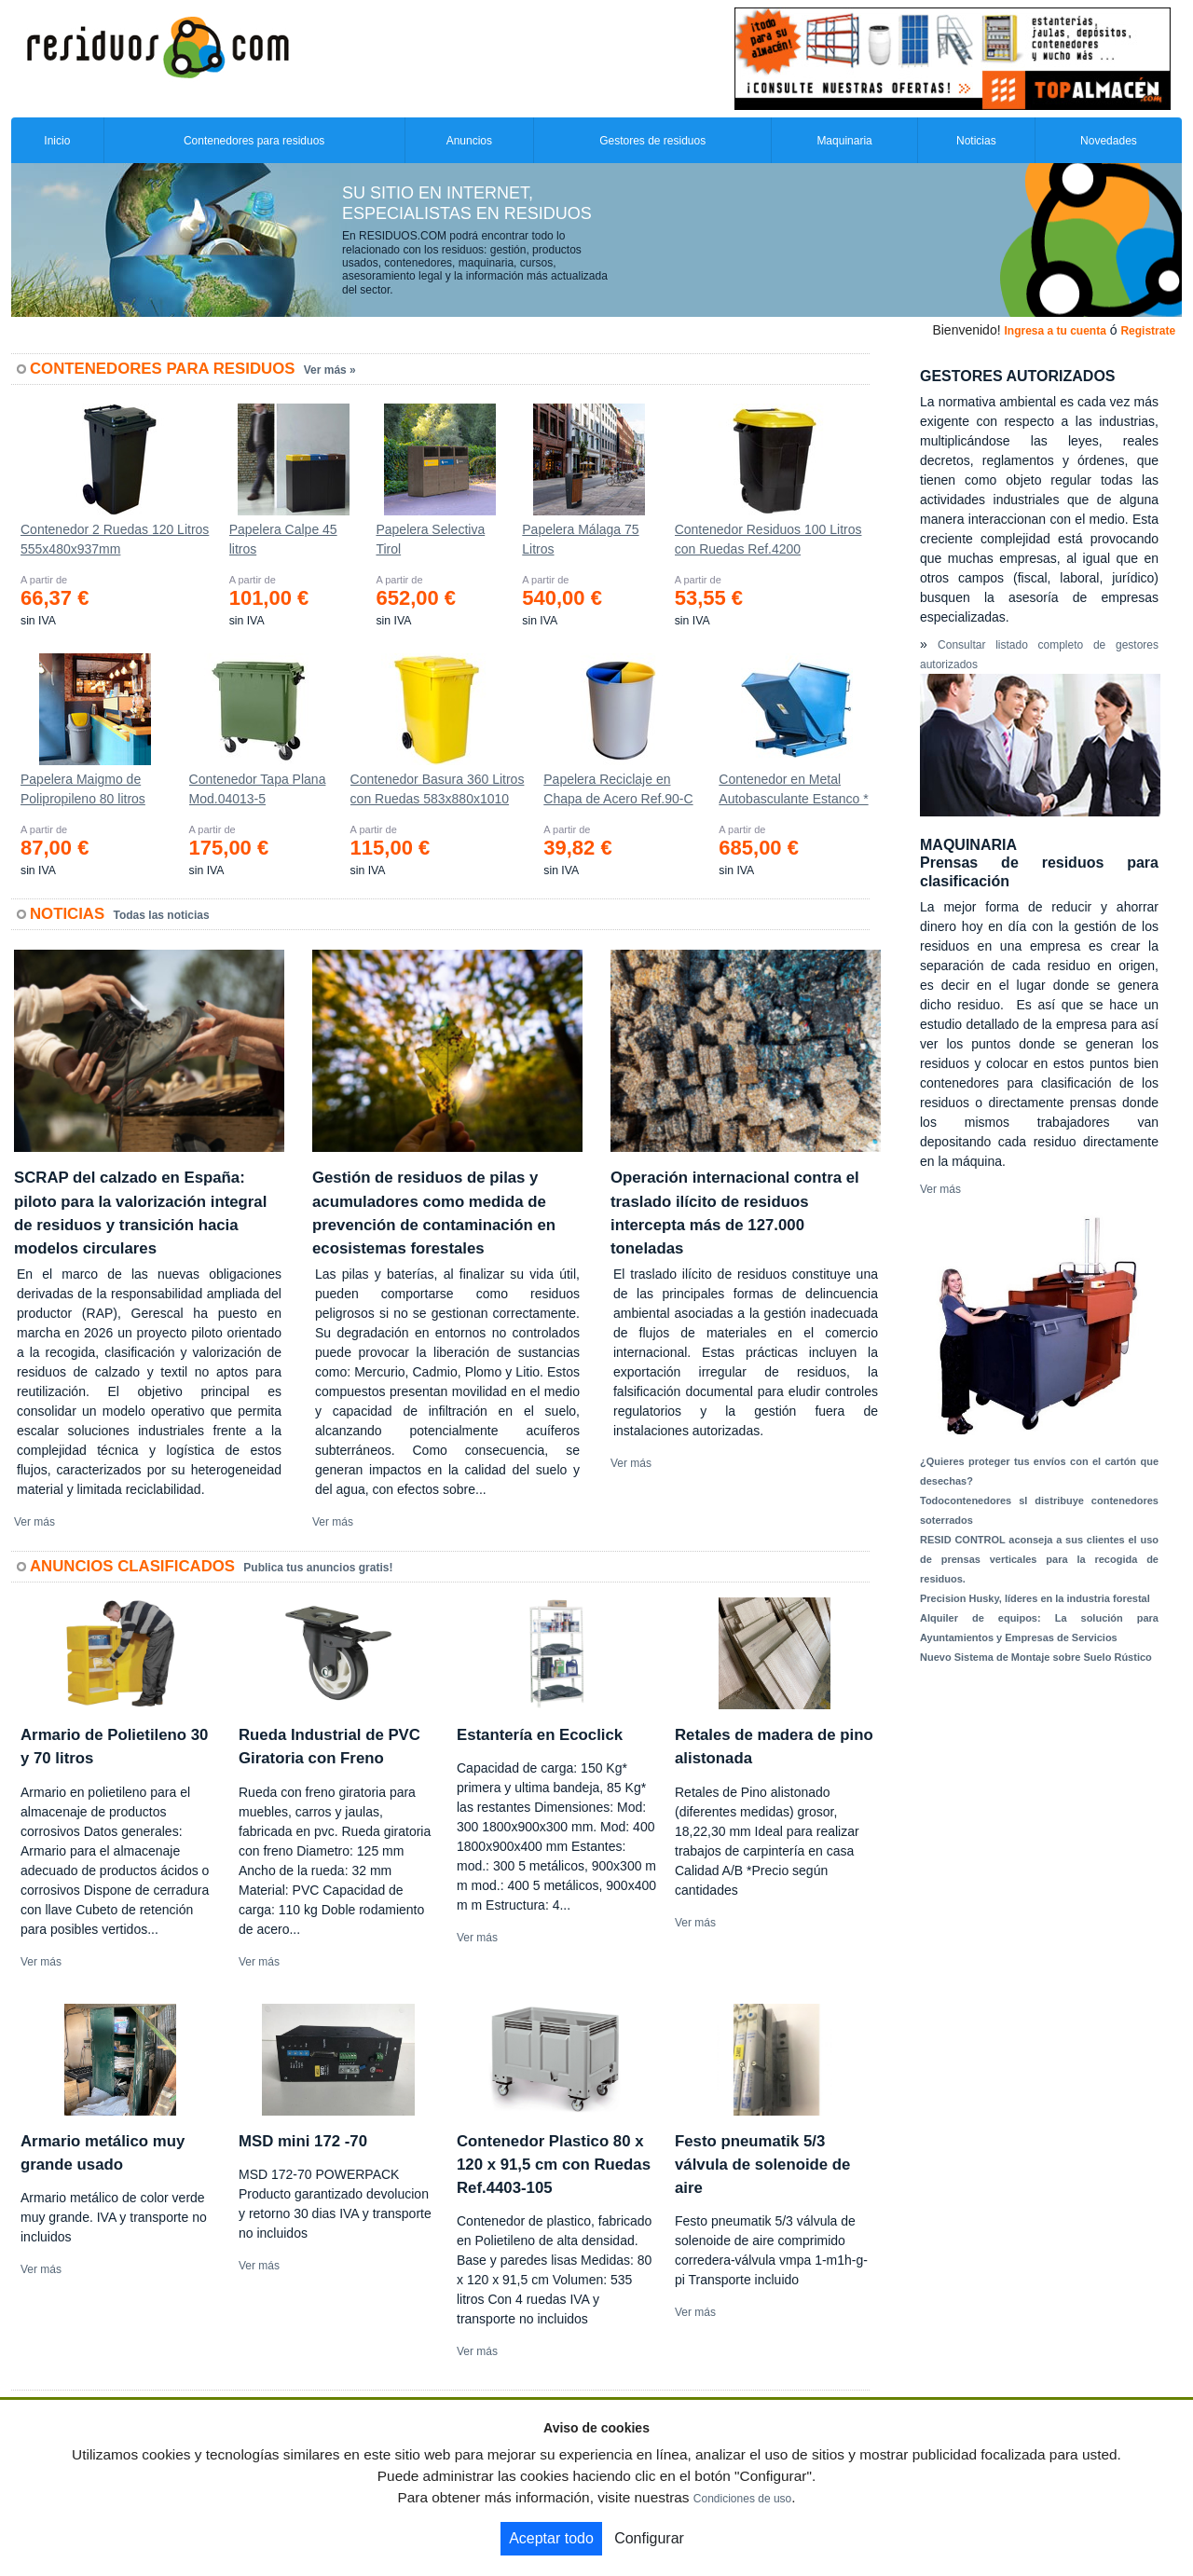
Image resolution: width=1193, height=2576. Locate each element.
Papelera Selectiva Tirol (430, 539)
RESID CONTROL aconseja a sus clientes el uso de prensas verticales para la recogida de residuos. (1039, 1559)
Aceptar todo (551, 2538)
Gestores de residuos (652, 140)
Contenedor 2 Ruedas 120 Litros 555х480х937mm (115, 539)
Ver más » (330, 370)
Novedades (1108, 140)
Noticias (976, 140)
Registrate (1147, 330)
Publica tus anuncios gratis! (317, 1567)
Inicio (57, 140)
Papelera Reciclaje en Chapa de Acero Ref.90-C (617, 789)
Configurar (649, 2538)
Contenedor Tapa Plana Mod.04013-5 (257, 789)
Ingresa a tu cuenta (1054, 330)
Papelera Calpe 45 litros (283, 539)
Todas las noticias (162, 915)
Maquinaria (843, 140)
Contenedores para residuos (254, 140)
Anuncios (469, 140)
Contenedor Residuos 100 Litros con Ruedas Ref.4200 (768, 539)
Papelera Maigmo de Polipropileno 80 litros (83, 789)
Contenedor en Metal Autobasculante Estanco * (793, 789)
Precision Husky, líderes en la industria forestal (1035, 1598)
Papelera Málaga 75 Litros (580, 539)
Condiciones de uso (742, 2498)
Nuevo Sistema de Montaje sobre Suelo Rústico (1036, 1657)
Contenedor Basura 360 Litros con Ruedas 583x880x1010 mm (437, 793)
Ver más (34, 1521)
